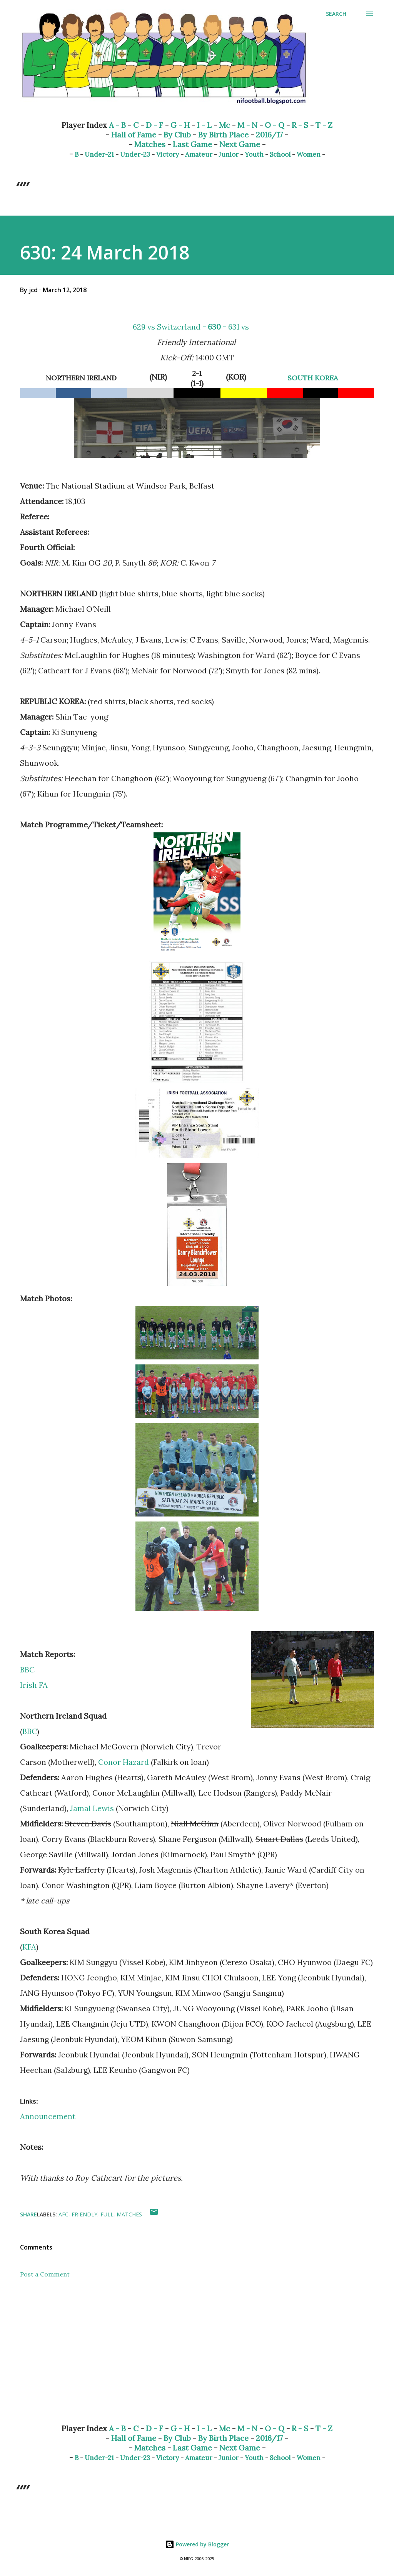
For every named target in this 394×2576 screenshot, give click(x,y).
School (280, 154)
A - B (117, 125)
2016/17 (269, 134)
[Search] (336, 13)
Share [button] (28, 2214)
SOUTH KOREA (312, 377)
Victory (167, 154)
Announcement (47, 2116)
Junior (229, 154)
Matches (149, 144)
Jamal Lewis (92, 1808)
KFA (29, 1947)
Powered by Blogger (197, 2544)
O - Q (274, 125)
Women (309, 154)
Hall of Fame (133, 134)
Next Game (239, 144)
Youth (254, 154)
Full (107, 2214)
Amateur (198, 154)
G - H (180, 125)
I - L (204, 125)
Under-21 (99, 154)
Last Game (192, 144)
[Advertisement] (197, 2357)
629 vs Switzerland (166, 326)
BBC (27, 1669)
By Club (177, 134)
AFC (63, 2214)
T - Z (324, 125)
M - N (247, 125)
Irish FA (34, 1685)
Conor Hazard (123, 1762)
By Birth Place (223, 134)
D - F (154, 125)
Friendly (84, 2214)
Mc (224, 125)
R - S (300, 125)
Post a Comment (45, 2274)
